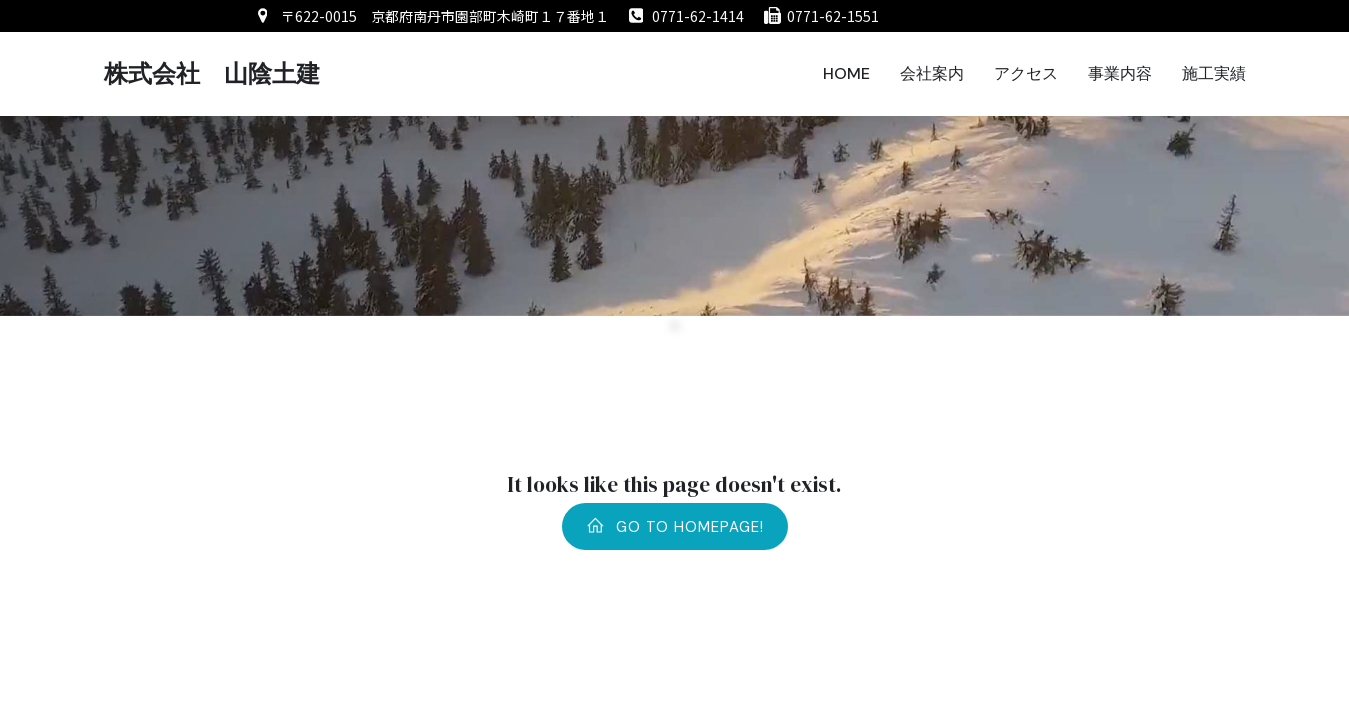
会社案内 (932, 73)
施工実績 (1214, 73)
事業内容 (1120, 73)
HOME (846, 73)
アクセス (1026, 73)
